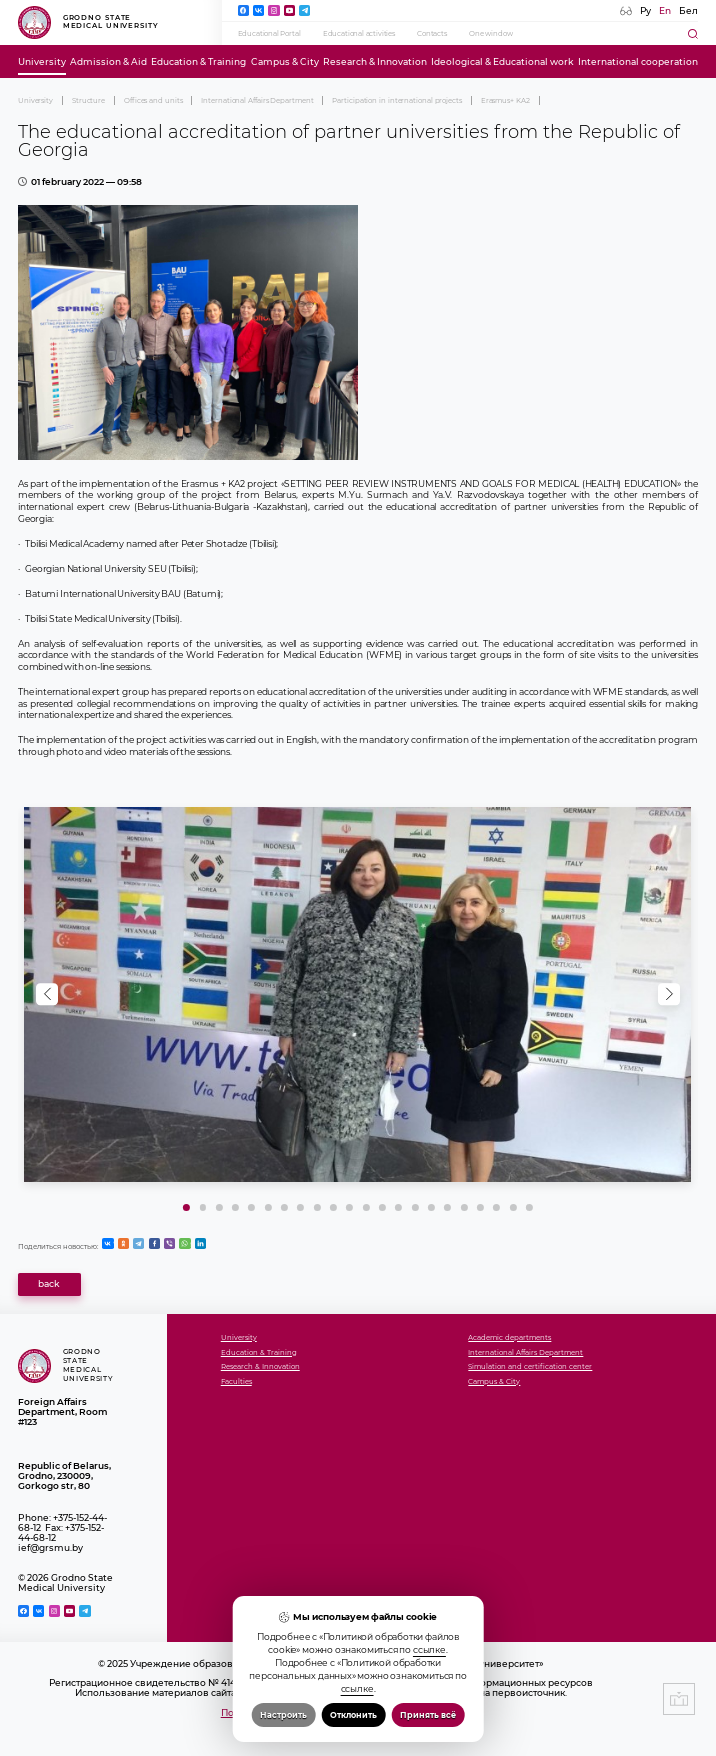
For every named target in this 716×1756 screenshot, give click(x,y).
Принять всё (428, 1715)
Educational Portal (269, 33)
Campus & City (285, 62)
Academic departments (509, 1338)
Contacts (432, 33)
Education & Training (198, 62)
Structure (88, 100)
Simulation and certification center (530, 1367)
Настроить (283, 1715)
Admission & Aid (108, 62)
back (49, 1284)
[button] (669, 994)
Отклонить (353, 1715)
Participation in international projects (397, 100)
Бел (688, 11)
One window (490, 33)
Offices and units (153, 100)
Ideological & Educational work (502, 62)
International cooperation (638, 62)
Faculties (236, 1382)
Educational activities (359, 33)
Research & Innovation (375, 62)
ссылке (429, 1650)
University (42, 62)
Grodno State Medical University (88, 23)
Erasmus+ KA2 (505, 100)
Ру (645, 11)
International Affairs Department (257, 100)
